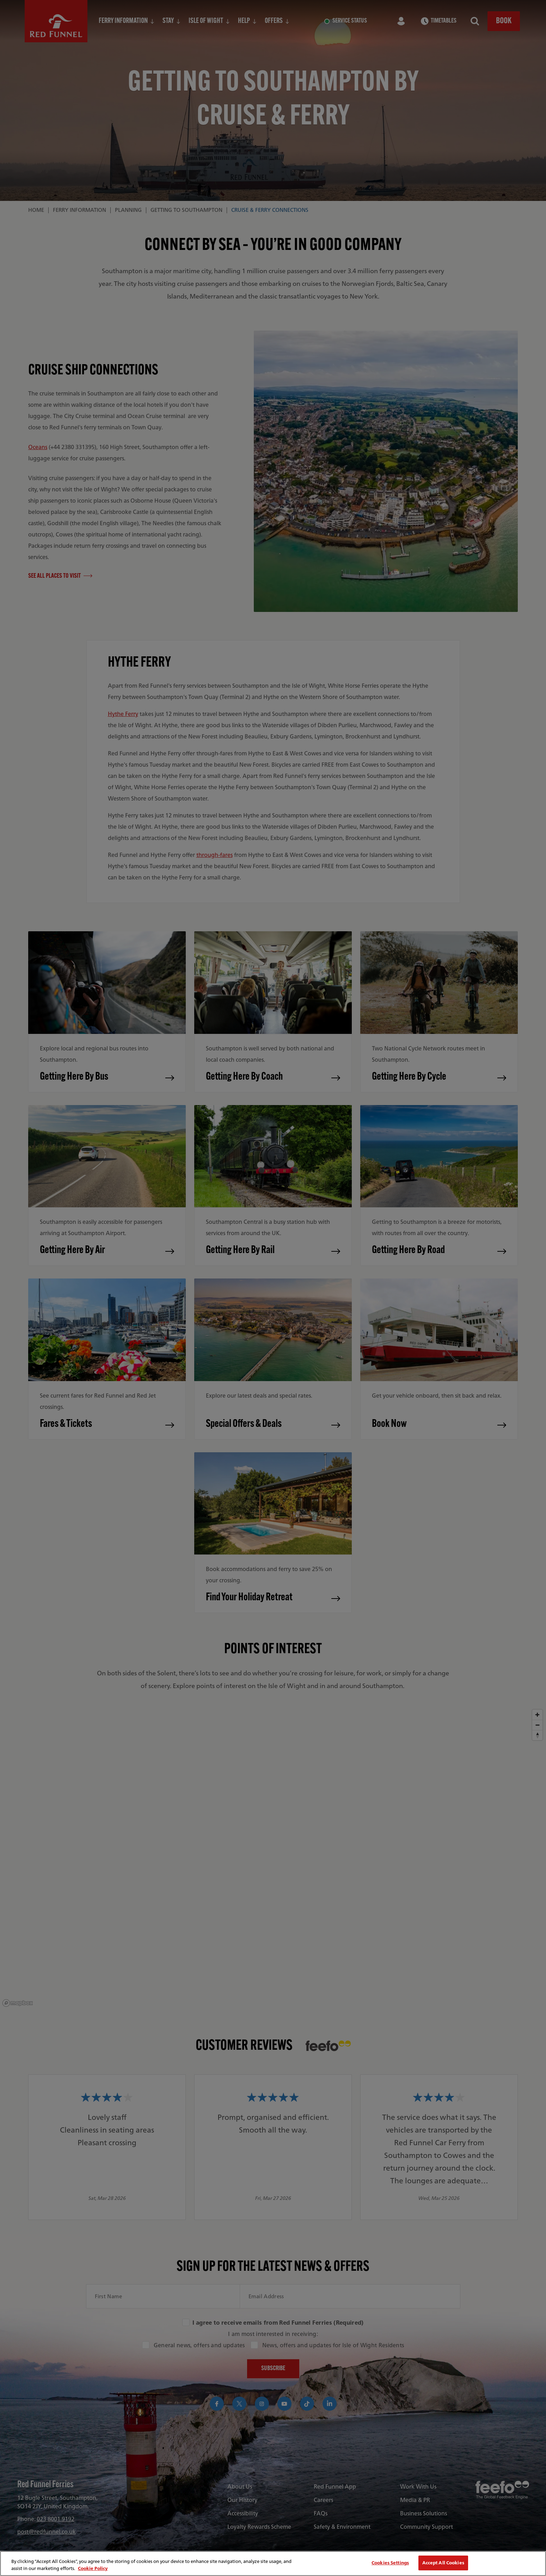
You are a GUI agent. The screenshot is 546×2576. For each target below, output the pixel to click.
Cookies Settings (390, 2563)
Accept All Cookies (443, 2563)
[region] (273, 2563)
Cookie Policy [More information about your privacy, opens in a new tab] (93, 2568)
